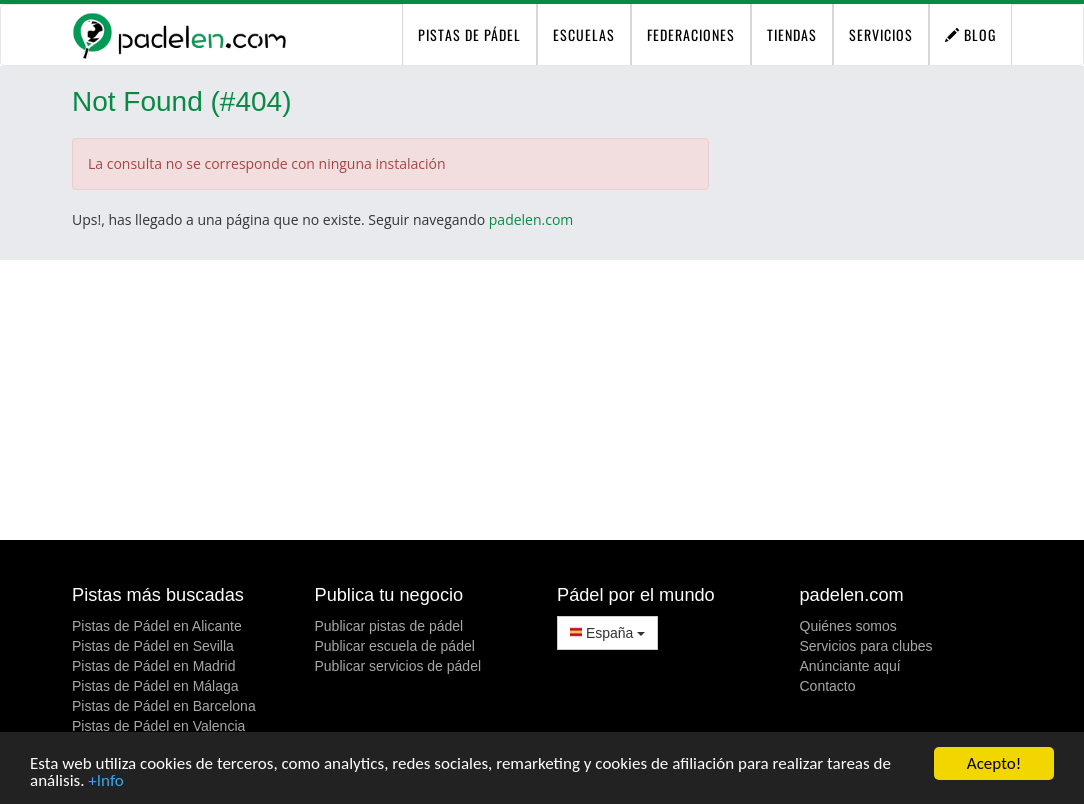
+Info (105, 781)
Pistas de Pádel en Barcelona (164, 706)
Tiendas (792, 34)
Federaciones (691, 34)
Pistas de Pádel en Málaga (155, 686)
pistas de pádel (469, 34)
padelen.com (531, 219)
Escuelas (584, 34)
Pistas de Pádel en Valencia (158, 726)
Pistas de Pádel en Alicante (157, 626)
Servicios (881, 34)
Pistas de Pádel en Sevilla (153, 646)
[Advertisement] (542, 400)
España (607, 633)
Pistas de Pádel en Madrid (153, 666)
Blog (970, 34)
